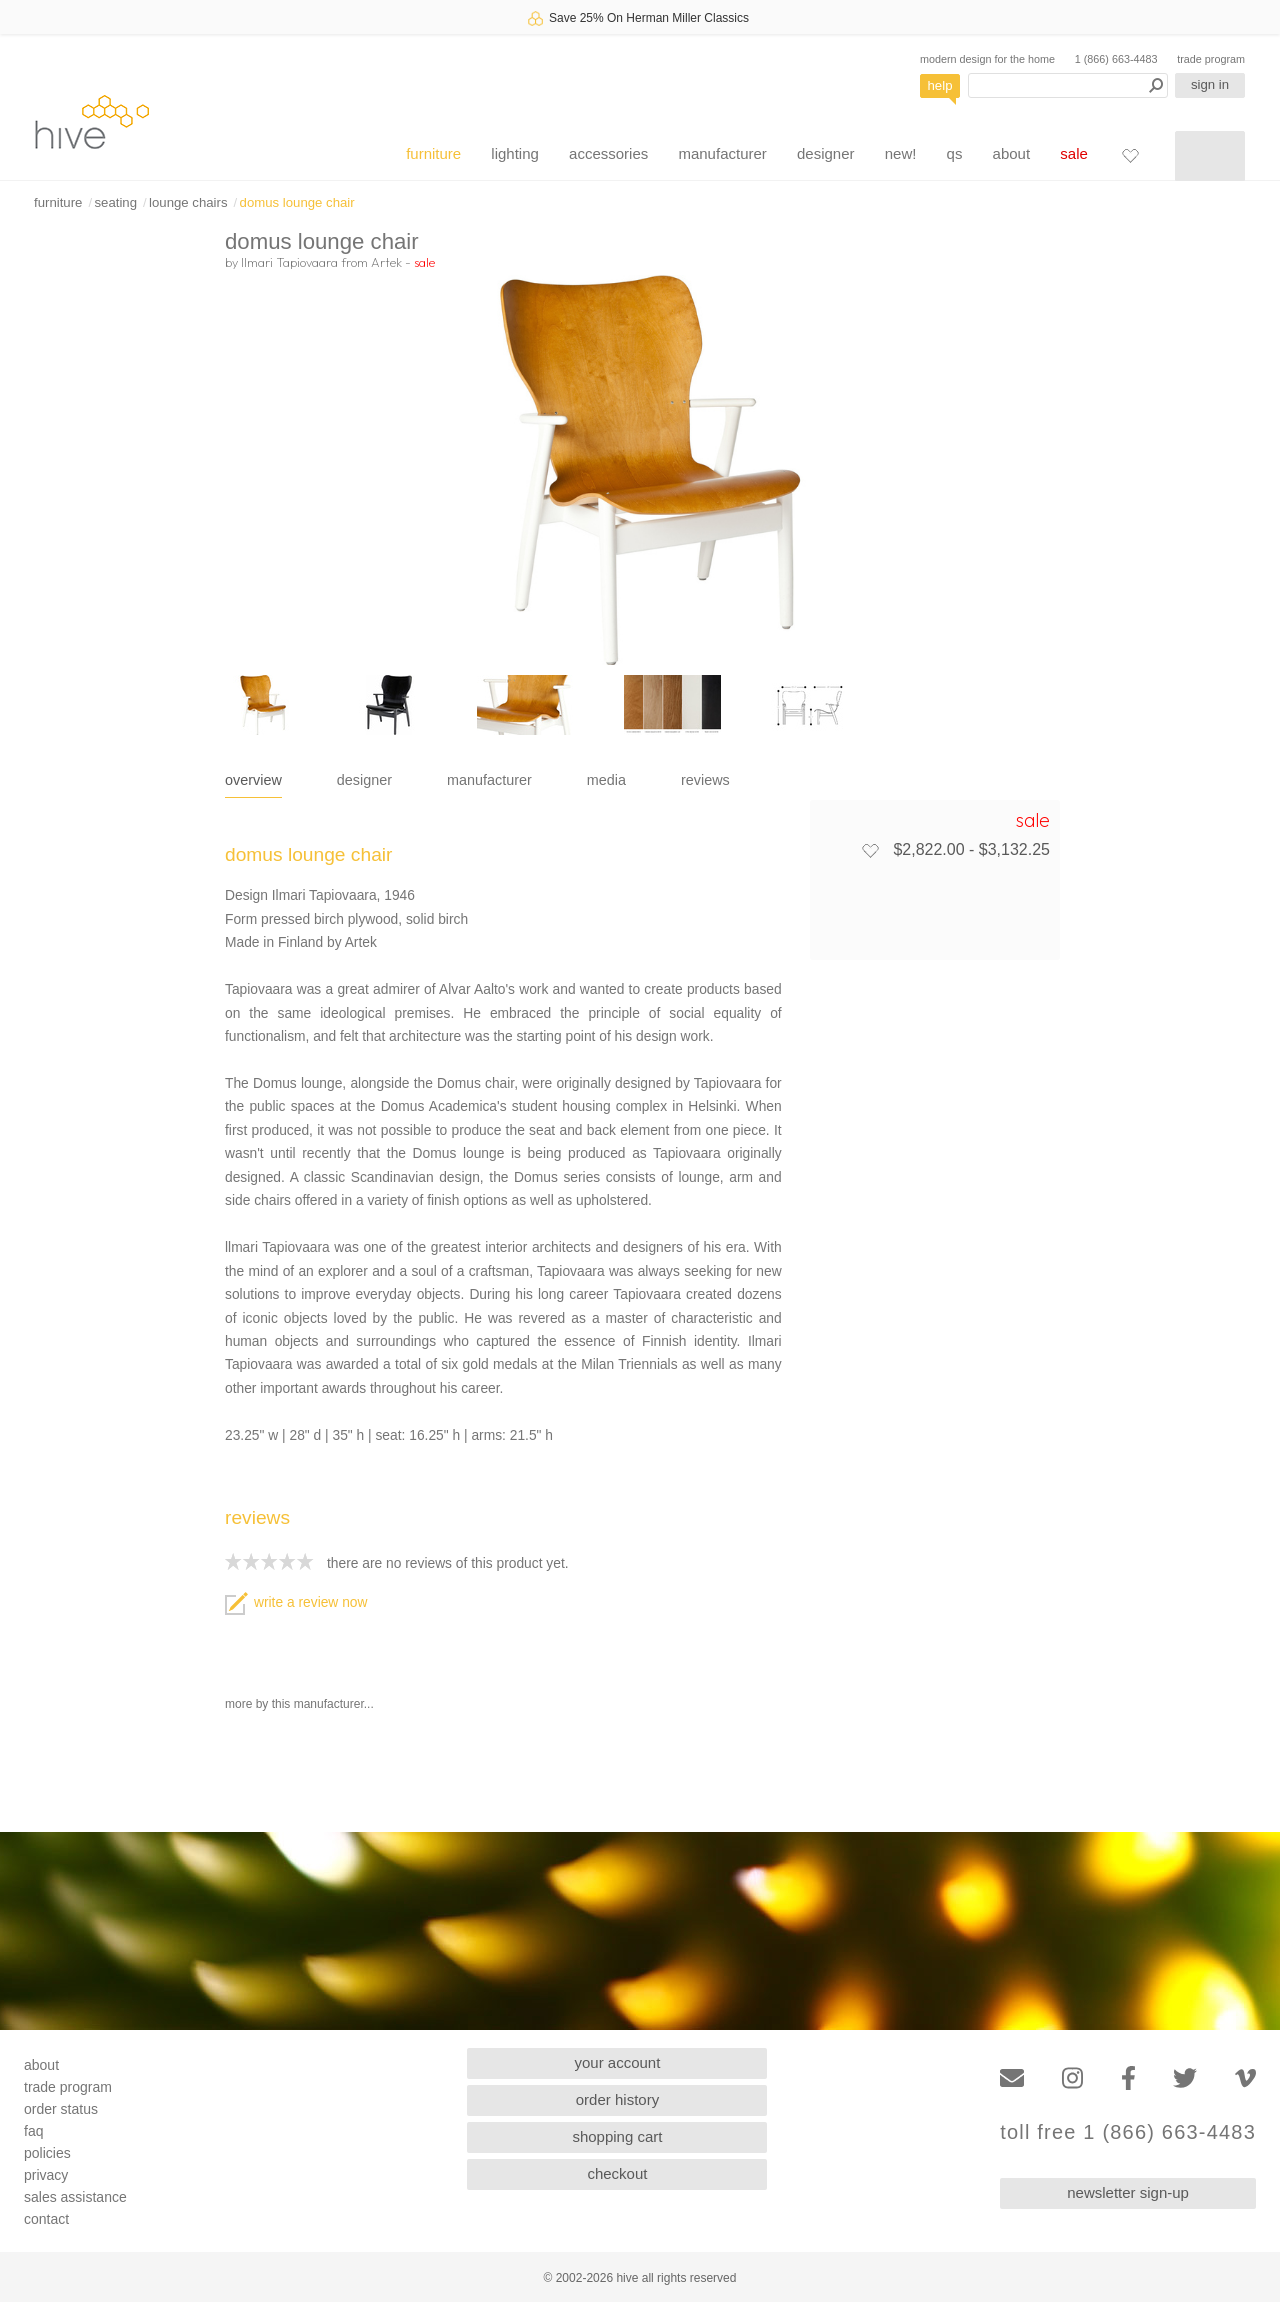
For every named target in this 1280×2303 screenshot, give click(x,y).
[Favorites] (1130, 155)
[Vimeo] (1245, 2078)
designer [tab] (364, 780)
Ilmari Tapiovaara (289, 262)
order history (617, 2099)
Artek (386, 262)
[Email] (1012, 2078)
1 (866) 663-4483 (1116, 59)
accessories (608, 153)
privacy (46, 2175)
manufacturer (722, 153)
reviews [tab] (705, 780)
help (940, 85)
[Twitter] (1185, 2078)
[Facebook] (1128, 2078)
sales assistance (75, 2197)
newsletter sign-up (1128, 2192)
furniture (433, 153)
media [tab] (606, 780)
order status (61, 2109)
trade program (1211, 59)
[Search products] (1068, 85)
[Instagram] (1072, 2078)
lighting (515, 153)
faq (33, 2131)
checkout (617, 2173)
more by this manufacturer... (299, 1704)
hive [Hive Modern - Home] (92, 121)
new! (901, 153)
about (1012, 153)
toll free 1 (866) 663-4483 (1128, 2132)
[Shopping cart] (1210, 156)
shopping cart (617, 2136)
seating (115, 202)
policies (47, 2153)
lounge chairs (188, 202)
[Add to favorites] (870, 850)
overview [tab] (253, 780)
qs (955, 153)
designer (826, 153)
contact (46, 2219)
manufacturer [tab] (489, 780)
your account (618, 2062)
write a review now (296, 1602)
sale (1074, 153)
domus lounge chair (297, 202)
